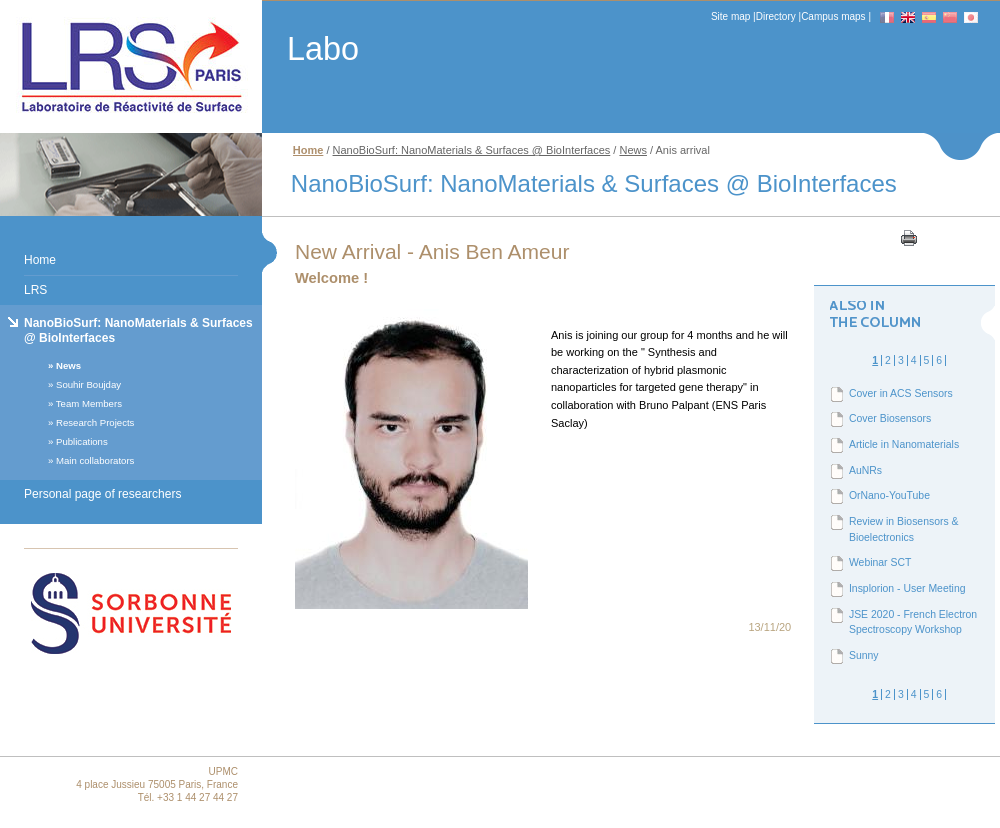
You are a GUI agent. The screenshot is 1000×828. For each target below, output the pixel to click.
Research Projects (95, 422)
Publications (82, 441)
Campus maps (833, 16)
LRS (35, 290)
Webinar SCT (880, 562)
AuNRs (865, 470)
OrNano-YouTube (889, 495)
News (68, 365)
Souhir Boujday (88, 384)
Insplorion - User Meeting (907, 588)
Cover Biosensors (890, 418)
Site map (730, 16)
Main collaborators (95, 460)
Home (40, 260)
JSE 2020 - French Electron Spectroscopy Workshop (913, 622)
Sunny (864, 655)
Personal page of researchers (102, 494)
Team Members (89, 403)
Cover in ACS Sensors (901, 393)
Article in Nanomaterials (904, 444)
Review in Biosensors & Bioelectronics (904, 529)
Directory (776, 16)
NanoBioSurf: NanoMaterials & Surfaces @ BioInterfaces (138, 330)
